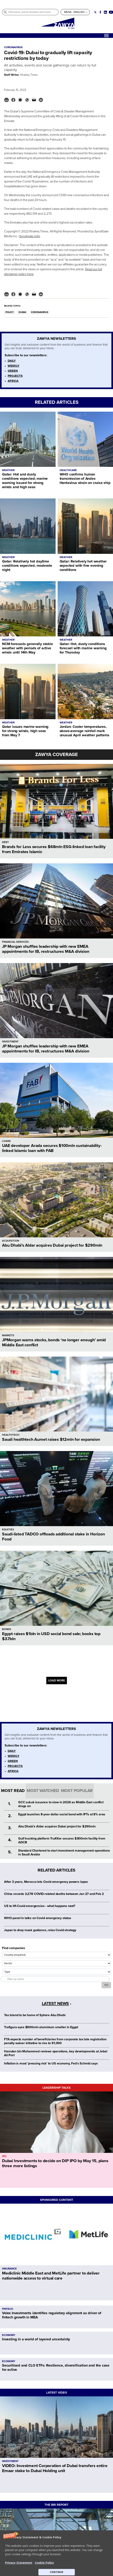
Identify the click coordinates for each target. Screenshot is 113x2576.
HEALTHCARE (68, 470)
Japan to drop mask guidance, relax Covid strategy (40, 1930)
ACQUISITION (10, 1240)
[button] (56, 2553)
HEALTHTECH (10, 1435)
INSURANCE (9, 2268)
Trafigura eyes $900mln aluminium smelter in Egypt (41, 2027)
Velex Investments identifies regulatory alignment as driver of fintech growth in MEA (51, 2315)
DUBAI (22, 312)
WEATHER (8, 470)
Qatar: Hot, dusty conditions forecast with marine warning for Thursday (83, 648)
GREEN (13, 371)
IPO (4, 2156)
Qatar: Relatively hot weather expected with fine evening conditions (83, 565)
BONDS (6, 1629)
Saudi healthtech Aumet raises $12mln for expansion (51, 1439)
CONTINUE (56, 2572)
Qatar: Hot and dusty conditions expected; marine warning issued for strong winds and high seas (25, 480)
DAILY (12, 361)
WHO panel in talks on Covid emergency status (37, 1918)
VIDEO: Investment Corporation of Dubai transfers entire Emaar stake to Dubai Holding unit (54, 2468)
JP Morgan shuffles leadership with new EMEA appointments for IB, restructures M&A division (45, 949)
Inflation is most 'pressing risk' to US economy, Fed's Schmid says (51, 2063)
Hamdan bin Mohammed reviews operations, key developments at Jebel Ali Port (55, 2053)
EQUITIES (8, 1529)
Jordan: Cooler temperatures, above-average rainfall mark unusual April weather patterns (85, 730)
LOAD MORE (56, 1680)
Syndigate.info (29, 236)
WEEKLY (13, 366)
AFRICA (13, 381)
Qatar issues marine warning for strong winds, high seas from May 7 (25, 730)
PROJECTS (15, 376)
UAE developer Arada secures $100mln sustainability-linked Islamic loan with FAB (51, 1148)
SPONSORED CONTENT (56, 2200)
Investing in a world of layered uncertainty (36, 2339)
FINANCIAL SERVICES (15, 942)
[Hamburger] (106, 35)
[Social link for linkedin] (105, 12)
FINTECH (7, 2309)
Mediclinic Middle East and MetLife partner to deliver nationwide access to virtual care (51, 2276)
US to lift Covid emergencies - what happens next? (39, 1906)
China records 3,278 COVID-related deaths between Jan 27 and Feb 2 (54, 1894)
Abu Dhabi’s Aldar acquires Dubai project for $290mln (52, 1245)
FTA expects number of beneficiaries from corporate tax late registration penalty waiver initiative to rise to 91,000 (55, 2041)
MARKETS (8, 1335)
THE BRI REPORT (56, 2505)
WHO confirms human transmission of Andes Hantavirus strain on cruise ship (85, 478)
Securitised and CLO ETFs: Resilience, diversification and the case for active (55, 2367)
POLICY (9, 312)
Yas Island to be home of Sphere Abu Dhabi (34, 2015)
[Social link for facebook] (100, 12)
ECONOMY (8, 2335)
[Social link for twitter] (95, 12)
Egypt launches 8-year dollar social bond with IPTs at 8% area (61, 1814)
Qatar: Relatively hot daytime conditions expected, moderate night (27, 565)
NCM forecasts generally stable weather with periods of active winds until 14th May (27, 648)
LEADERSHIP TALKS (56, 2087)
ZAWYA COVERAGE (56, 754)
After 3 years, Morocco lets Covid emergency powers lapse (46, 1882)
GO (106, 1985)
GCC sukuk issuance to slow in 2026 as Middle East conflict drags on (60, 1804)
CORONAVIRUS (39, 312)
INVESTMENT (10, 1041)
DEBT (5, 842)
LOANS (6, 1141)
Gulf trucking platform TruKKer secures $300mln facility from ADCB (61, 1840)
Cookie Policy (44, 2563)
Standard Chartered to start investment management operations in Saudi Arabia (64, 1852)
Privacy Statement (18, 2563)
